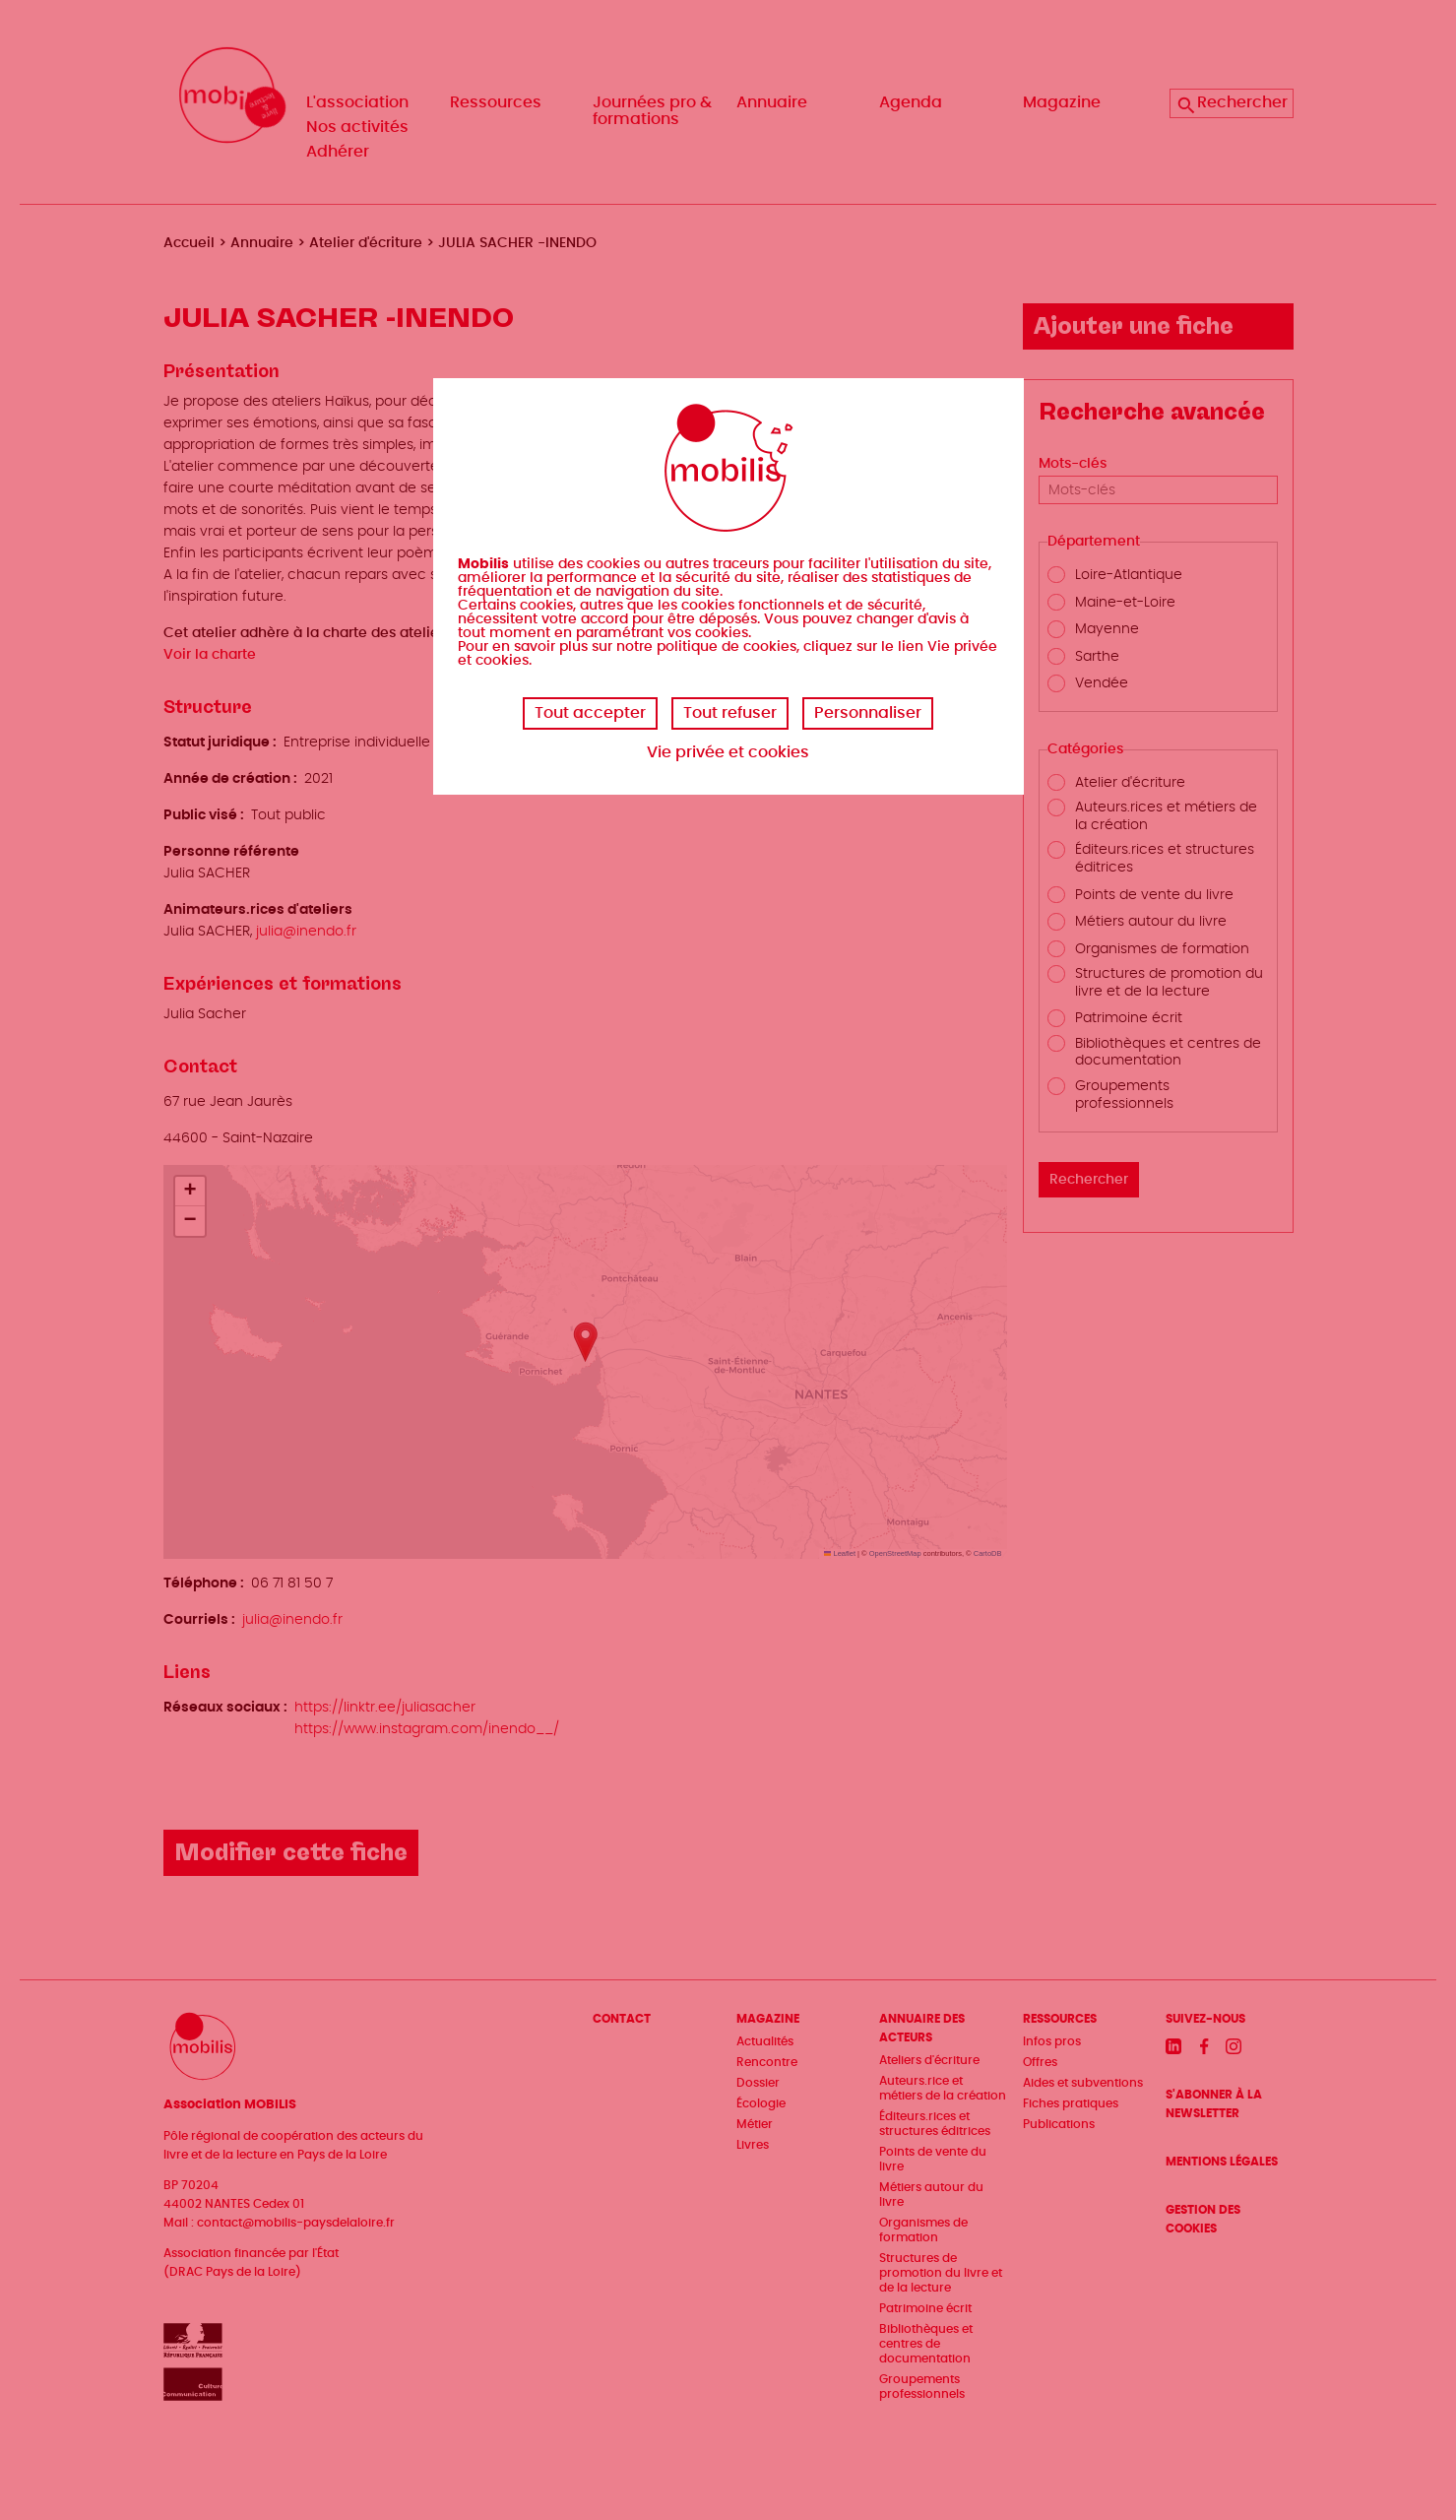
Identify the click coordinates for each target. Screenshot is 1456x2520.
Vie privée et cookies (728, 752)
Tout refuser (730, 713)
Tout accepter (590, 713)
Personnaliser (867, 713)
